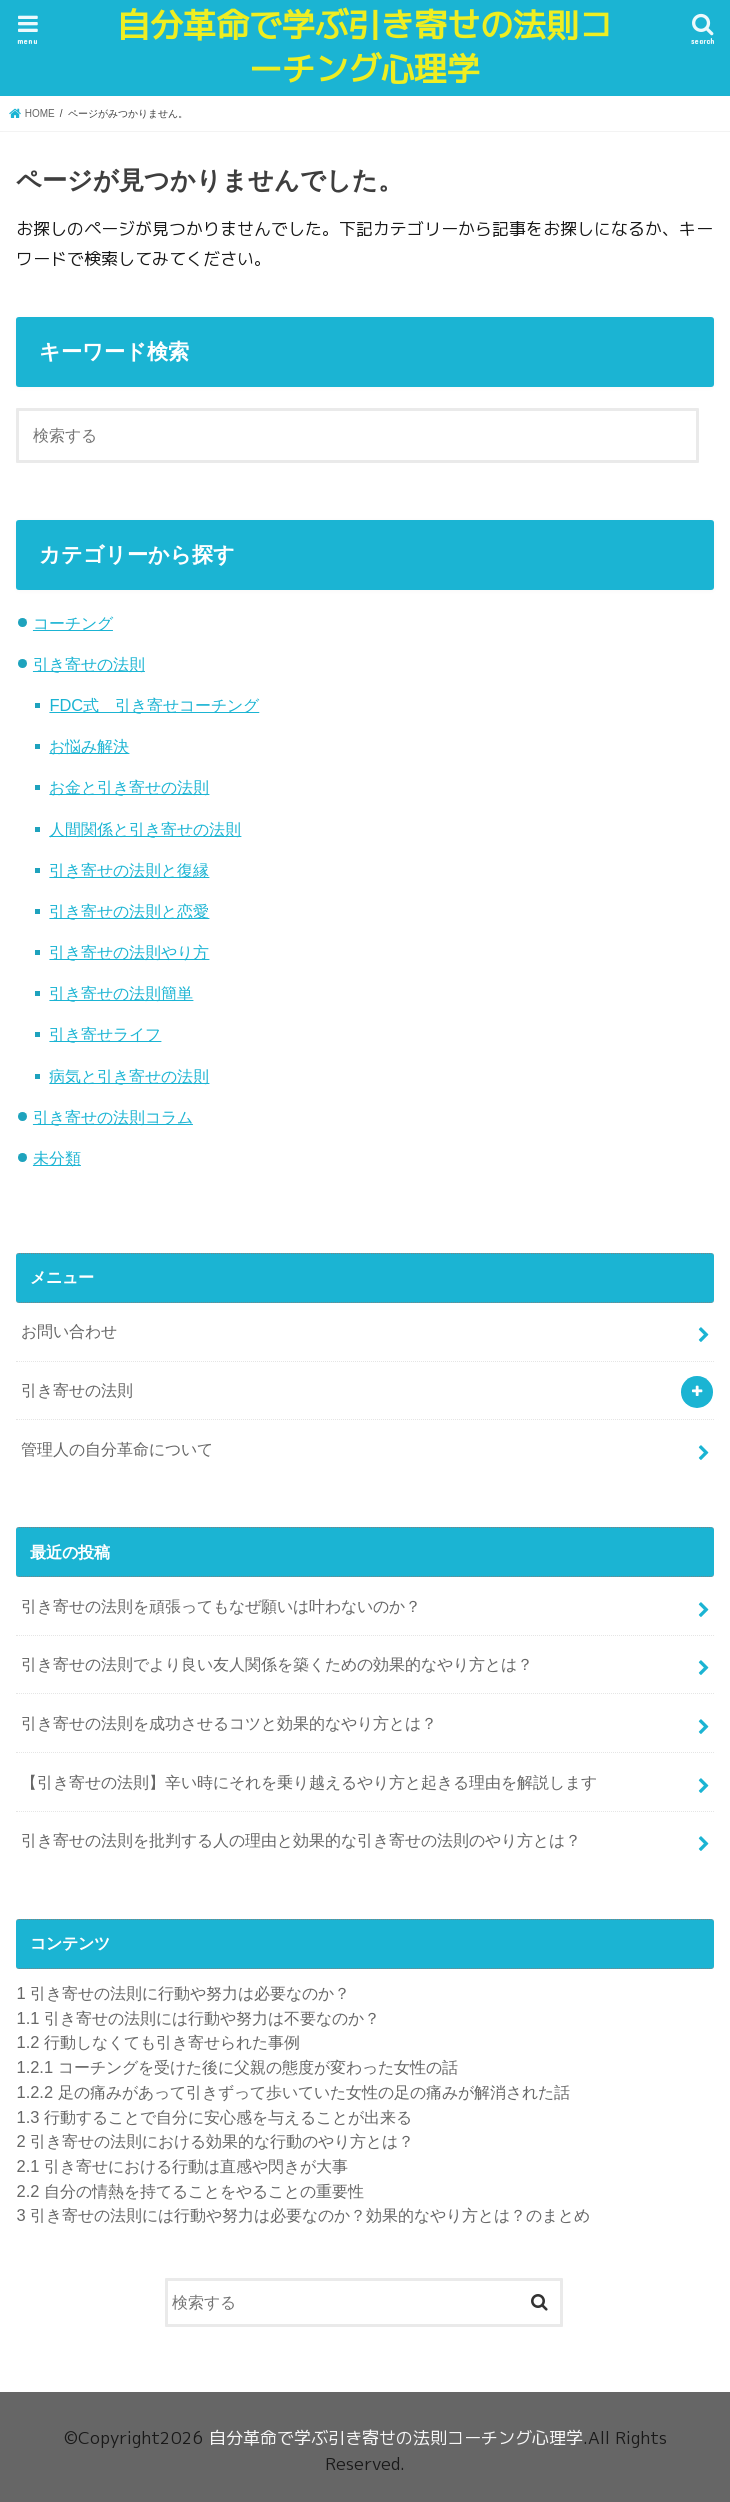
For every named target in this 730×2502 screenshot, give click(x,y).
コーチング (73, 623)
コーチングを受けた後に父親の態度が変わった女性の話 (236, 2067)
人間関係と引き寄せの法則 (145, 829)
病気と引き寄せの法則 (129, 1076)
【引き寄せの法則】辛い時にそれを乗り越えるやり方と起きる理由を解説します (309, 1782)
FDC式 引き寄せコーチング (154, 705)
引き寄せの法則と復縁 (129, 870)
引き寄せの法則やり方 (129, 952)
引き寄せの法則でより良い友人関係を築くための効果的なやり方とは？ (277, 1664)
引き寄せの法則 (89, 664)
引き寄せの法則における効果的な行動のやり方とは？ (215, 2141)
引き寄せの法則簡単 (121, 993)
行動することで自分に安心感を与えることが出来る (213, 2117)
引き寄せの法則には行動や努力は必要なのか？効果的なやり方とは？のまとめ (303, 2215)
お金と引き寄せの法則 (129, 787)
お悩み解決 (89, 746)
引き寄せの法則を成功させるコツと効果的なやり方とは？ (229, 1723)
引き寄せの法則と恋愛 (129, 911)
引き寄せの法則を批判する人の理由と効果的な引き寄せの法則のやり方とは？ (301, 1840)
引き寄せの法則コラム (113, 1117)
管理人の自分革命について (117, 1449)
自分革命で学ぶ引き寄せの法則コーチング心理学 (364, 48)
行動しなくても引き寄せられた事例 (157, 2042)
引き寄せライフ (105, 1034)
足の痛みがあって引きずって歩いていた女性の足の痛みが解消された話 (292, 2092)
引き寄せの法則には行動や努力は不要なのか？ (197, 2018)
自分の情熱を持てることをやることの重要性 (189, 2191)
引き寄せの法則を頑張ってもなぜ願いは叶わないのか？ (221, 1606)
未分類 (57, 1158)
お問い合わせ (69, 1331)
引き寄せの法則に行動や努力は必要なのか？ (183, 1993)
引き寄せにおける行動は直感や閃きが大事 (181, 2166)
